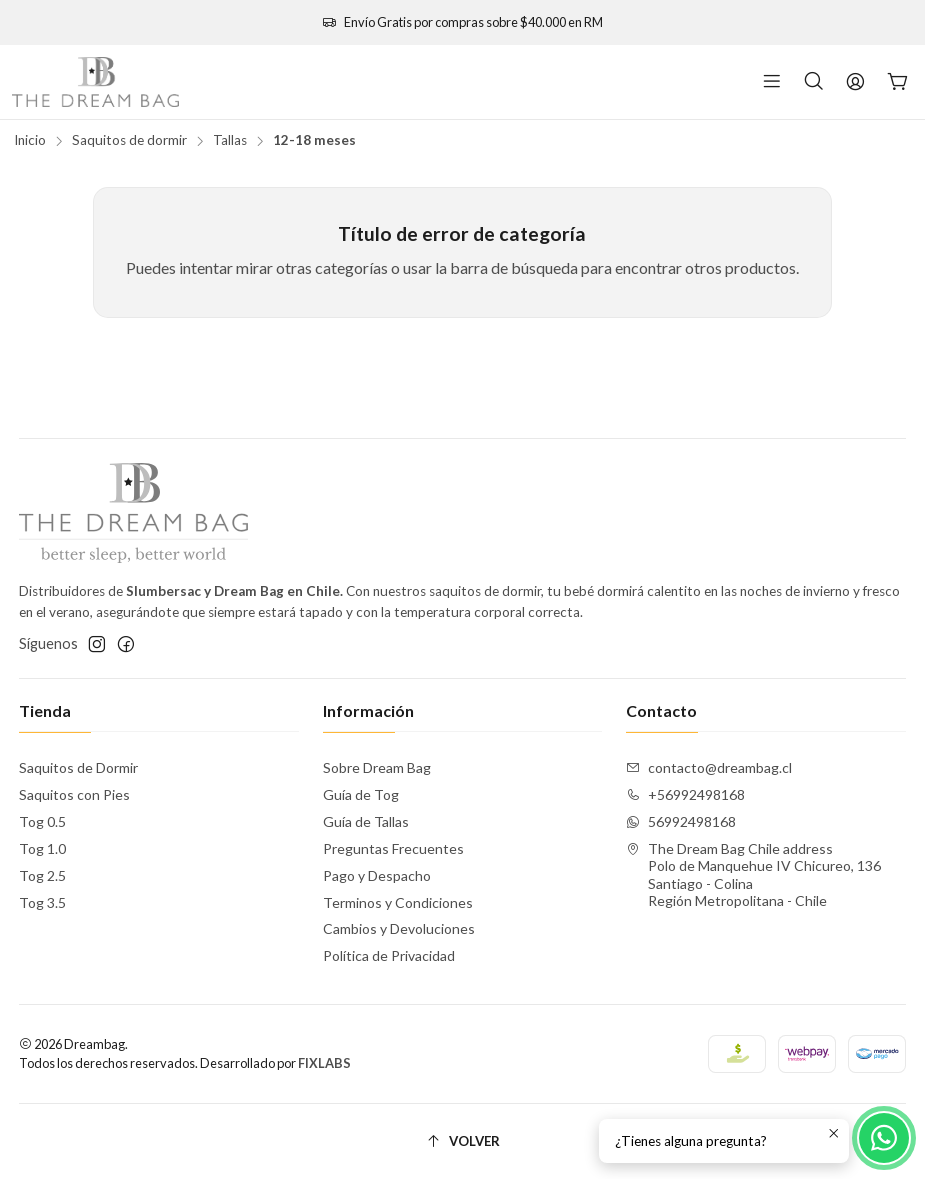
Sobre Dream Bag (377, 767)
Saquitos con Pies (74, 794)
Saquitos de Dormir (78, 767)
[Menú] (772, 82)
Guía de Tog (361, 794)
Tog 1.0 (42, 848)
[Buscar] (814, 82)
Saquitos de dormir (129, 141)
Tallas (230, 141)
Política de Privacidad (389, 955)
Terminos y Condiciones (398, 902)
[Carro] (898, 82)
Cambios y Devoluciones (399, 928)
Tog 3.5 (42, 902)
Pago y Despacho (377, 875)
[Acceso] (855, 82)
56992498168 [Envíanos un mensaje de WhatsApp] (681, 821)
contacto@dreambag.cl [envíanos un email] (709, 767)
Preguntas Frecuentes (393, 848)
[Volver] (463, 1141)
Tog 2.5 (42, 875)
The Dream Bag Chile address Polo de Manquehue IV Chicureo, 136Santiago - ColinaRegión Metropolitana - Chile (753, 875)
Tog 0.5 (42, 821)
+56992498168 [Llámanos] (685, 794)
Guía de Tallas (366, 821)
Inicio (30, 141)
